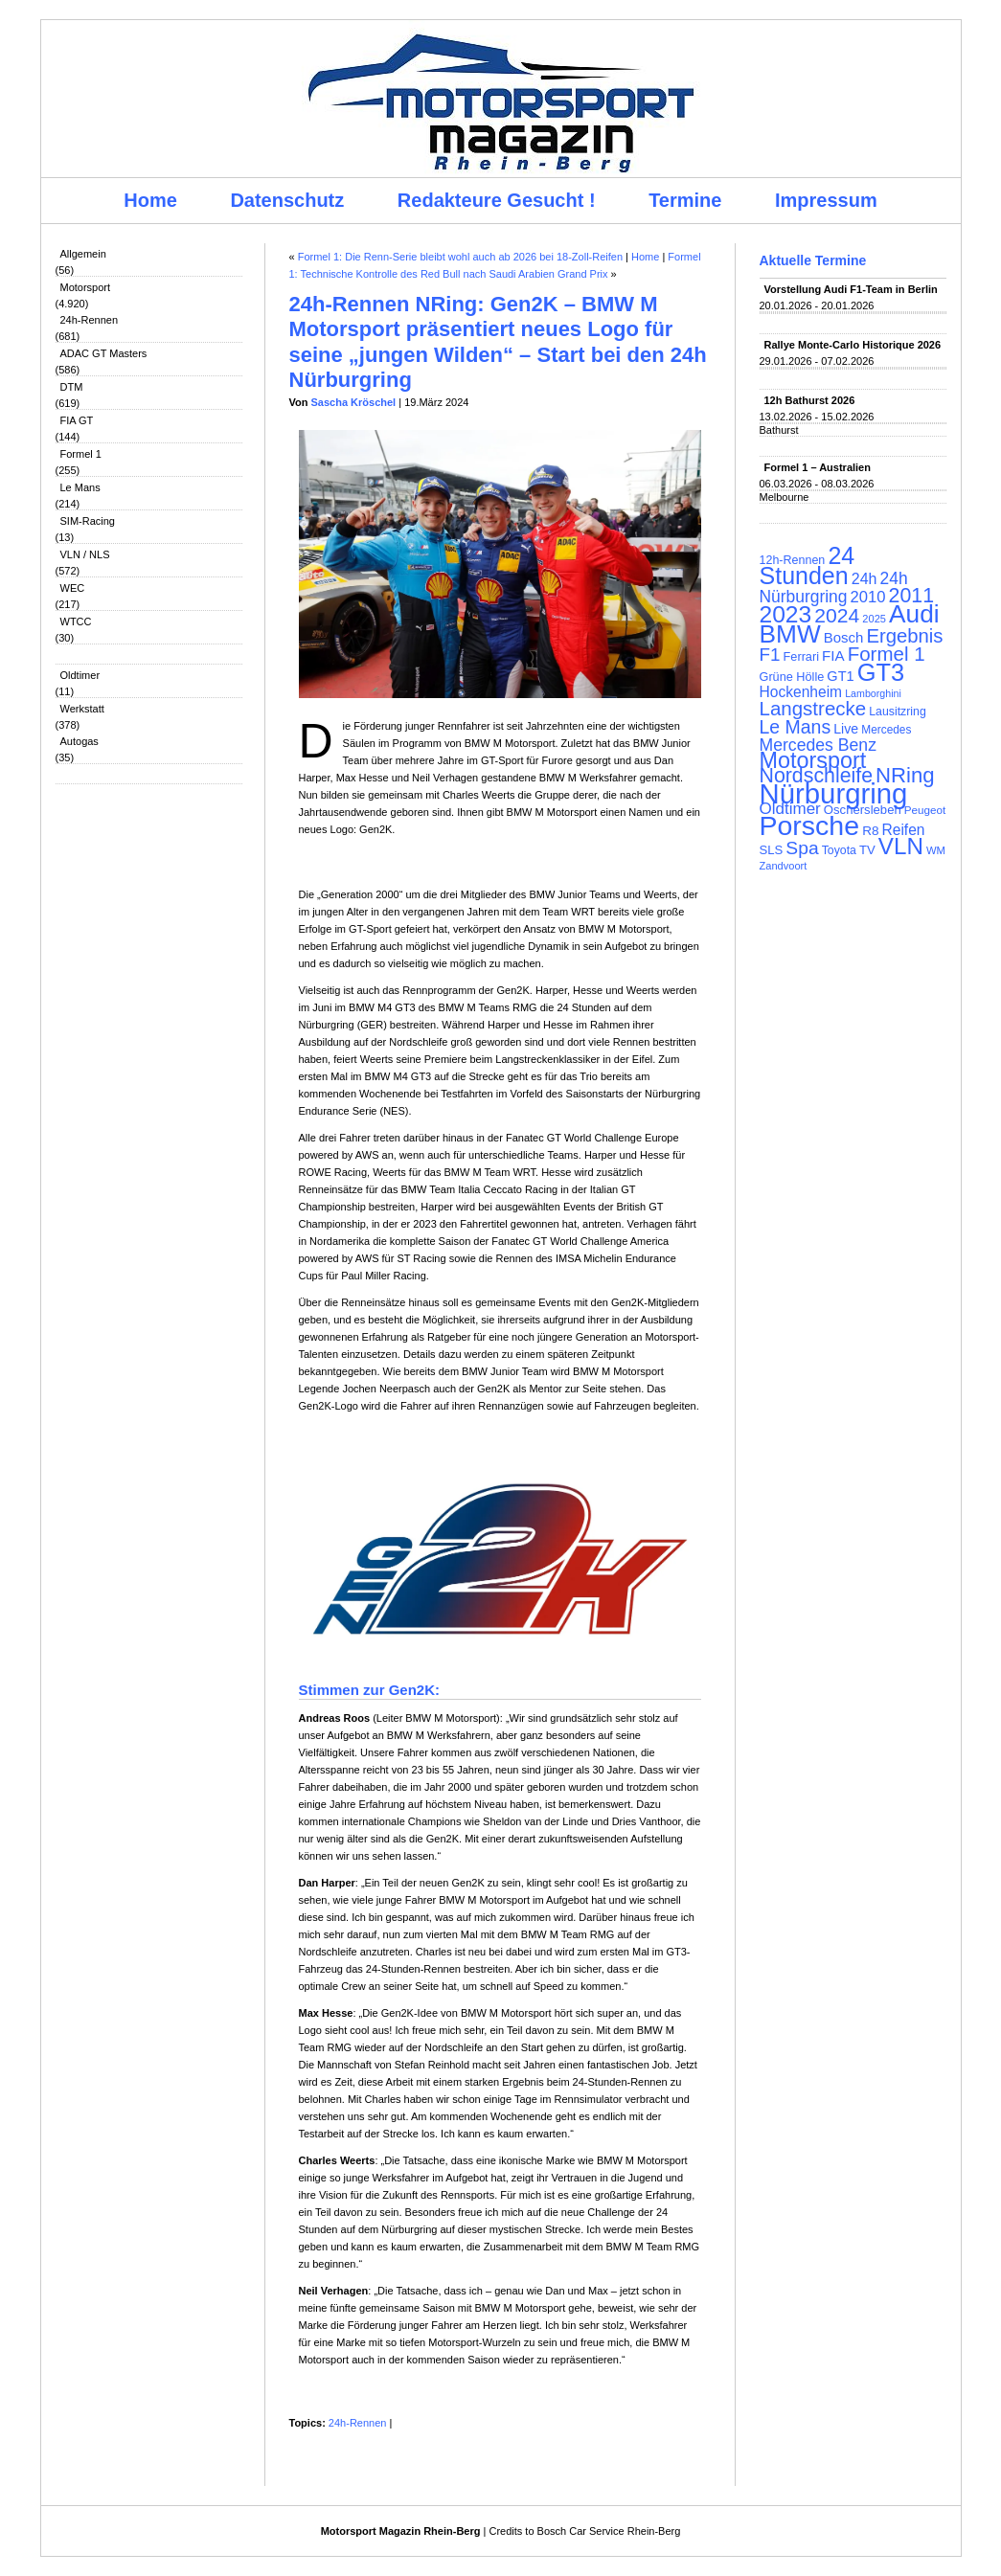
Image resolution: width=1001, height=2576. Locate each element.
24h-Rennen (89, 320)
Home (150, 200)
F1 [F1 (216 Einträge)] (770, 654)
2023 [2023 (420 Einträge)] (786, 614)
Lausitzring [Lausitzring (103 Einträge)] (897, 711)
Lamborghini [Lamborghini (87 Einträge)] (873, 693)
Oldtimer (80, 675)
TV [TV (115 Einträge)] (867, 850)
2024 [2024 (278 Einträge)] (836, 615)
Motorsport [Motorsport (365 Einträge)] (813, 760)
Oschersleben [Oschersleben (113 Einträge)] (862, 809)
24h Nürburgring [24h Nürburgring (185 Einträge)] (834, 587)
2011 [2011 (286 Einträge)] (911, 595)
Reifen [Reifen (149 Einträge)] (902, 830)
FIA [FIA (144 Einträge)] (833, 655)
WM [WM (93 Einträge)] (935, 850)
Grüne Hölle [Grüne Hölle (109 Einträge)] (792, 676)
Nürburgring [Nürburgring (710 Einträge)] (834, 793)
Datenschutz (287, 200)
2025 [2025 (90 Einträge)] (874, 618)
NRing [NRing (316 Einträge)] (905, 775)
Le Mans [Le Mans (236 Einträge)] (795, 726)
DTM (71, 387)
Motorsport (85, 287)
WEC (72, 588)
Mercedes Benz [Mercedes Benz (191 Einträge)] (818, 745)
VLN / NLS (85, 554)
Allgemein (83, 254)
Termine (684, 200)
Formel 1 (81, 454)
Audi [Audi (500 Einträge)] (914, 613)
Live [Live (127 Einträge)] (845, 728)
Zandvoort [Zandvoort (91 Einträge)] (784, 865)
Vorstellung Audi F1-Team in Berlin (851, 289)
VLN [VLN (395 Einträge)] (900, 846)
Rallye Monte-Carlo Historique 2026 (853, 344)
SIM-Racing (87, 521)
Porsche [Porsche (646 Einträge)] (810, 825)
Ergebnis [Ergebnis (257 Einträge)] (904, 635)
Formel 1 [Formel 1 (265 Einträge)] (886, 654)
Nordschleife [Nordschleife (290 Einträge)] (817, 775)
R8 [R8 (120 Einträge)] (870, 831)
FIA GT (77, 420)
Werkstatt (82, 708)
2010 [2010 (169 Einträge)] (868, 597)
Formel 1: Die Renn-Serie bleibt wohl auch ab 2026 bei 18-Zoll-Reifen (460, 256)
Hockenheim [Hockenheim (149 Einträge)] (801, 692)
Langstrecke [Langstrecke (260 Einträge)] (813, 708)
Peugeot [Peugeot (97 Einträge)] (925, 809)
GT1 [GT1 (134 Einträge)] (840, 676)
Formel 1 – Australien (817, 467)
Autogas (79, 741)
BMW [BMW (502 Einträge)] (790, 634)
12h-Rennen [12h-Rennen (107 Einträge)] (793, 560)
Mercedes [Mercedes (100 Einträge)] (886, 729)
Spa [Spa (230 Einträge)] (801, 848)
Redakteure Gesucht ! (497, 200)
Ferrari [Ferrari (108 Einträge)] (801, 656)
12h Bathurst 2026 (809, 400)
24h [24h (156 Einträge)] (864, 579)
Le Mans (80, 487)
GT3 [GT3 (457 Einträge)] (880, 672)
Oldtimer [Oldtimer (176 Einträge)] (790, 809)
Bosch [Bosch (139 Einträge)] (844, 637)
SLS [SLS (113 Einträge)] (772, 850)
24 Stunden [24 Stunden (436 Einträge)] (807, 565)
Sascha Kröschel (354, 402)
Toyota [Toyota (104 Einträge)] (839, 850)
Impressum (826, 200)
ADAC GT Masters (104, 353)
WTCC (76, 621)
